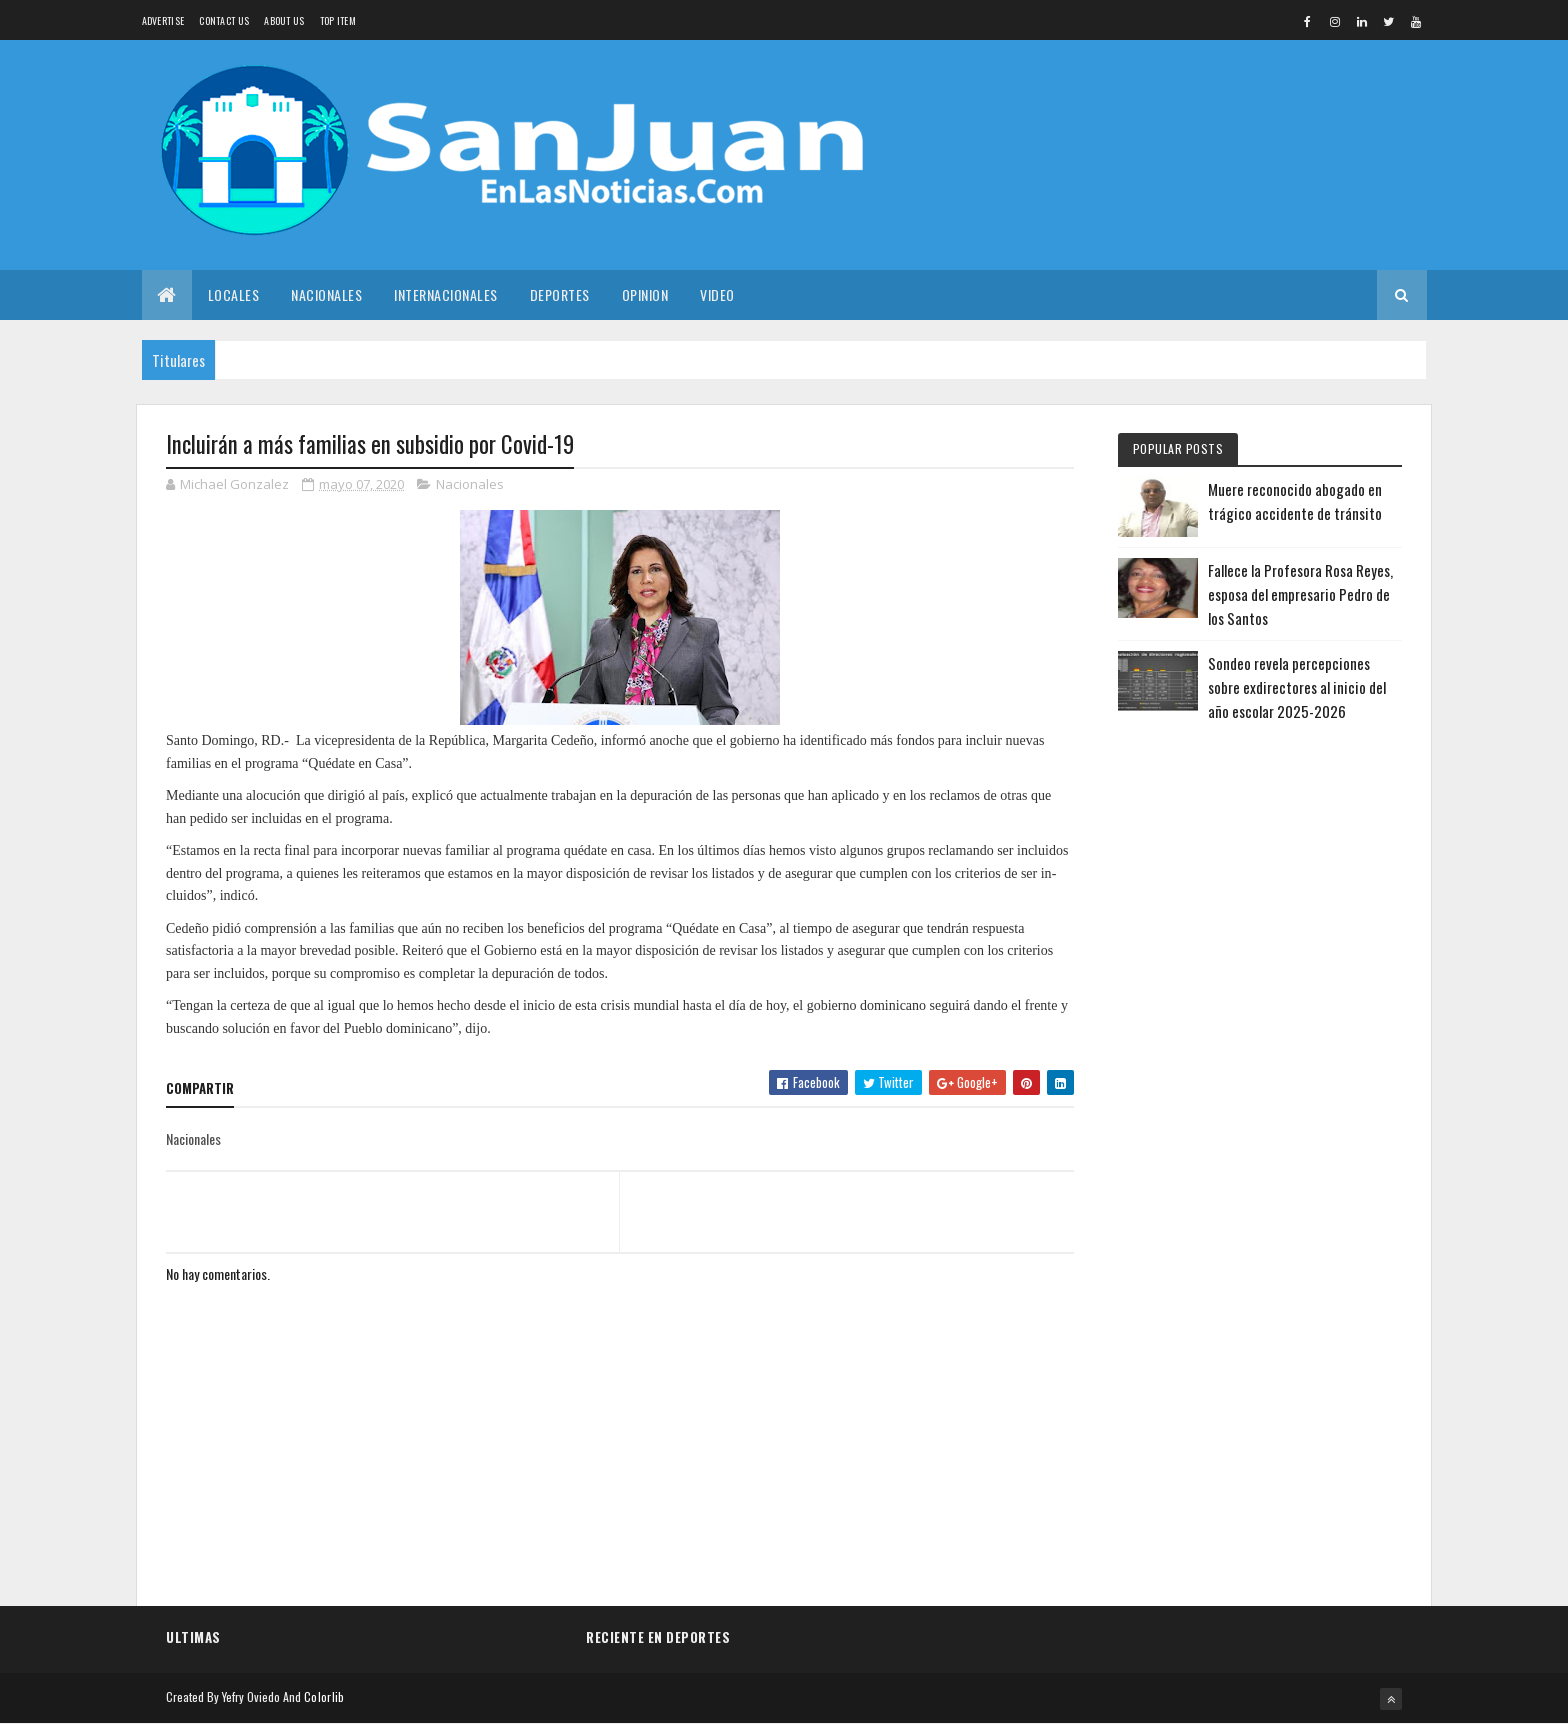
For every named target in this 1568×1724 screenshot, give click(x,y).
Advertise (163, 20)
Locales (234, 294)
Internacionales (446, 294)
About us (284, 20)
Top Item (338, 20)
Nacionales (326, 294)
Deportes (560, 294)
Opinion (645, 294)
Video (717, 294)
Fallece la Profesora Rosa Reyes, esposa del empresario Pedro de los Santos (1300, 594)
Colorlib (324, 1696)
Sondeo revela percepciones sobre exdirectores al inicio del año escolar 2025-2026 (1297, 687)
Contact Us (224, 20)
